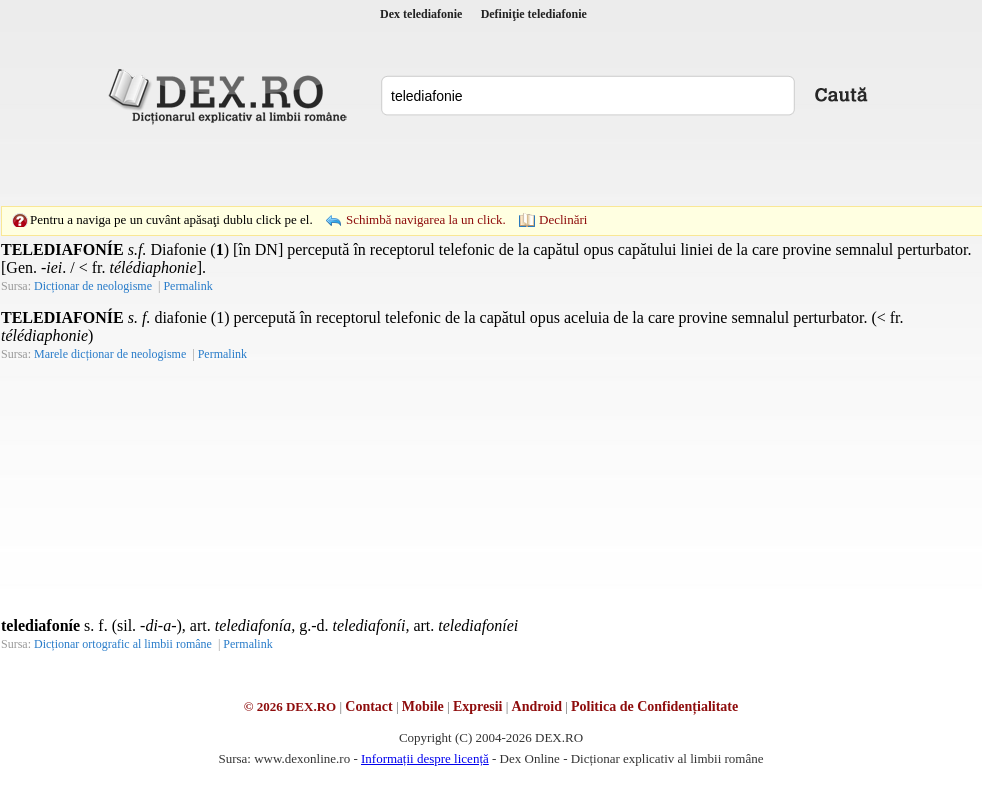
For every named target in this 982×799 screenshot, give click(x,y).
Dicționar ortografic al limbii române (123, 644)
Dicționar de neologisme (93, 286)
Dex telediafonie (421, 14)
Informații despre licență (425, 758)
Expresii (478, 706)
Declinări (563, 219)
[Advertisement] (353, 165)
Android (537, 706)
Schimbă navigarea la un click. (426, 219)
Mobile (423, 706)
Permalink (187, 286)
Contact (368, 706)
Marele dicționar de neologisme (110, 354)
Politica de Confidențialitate (654, 706)
